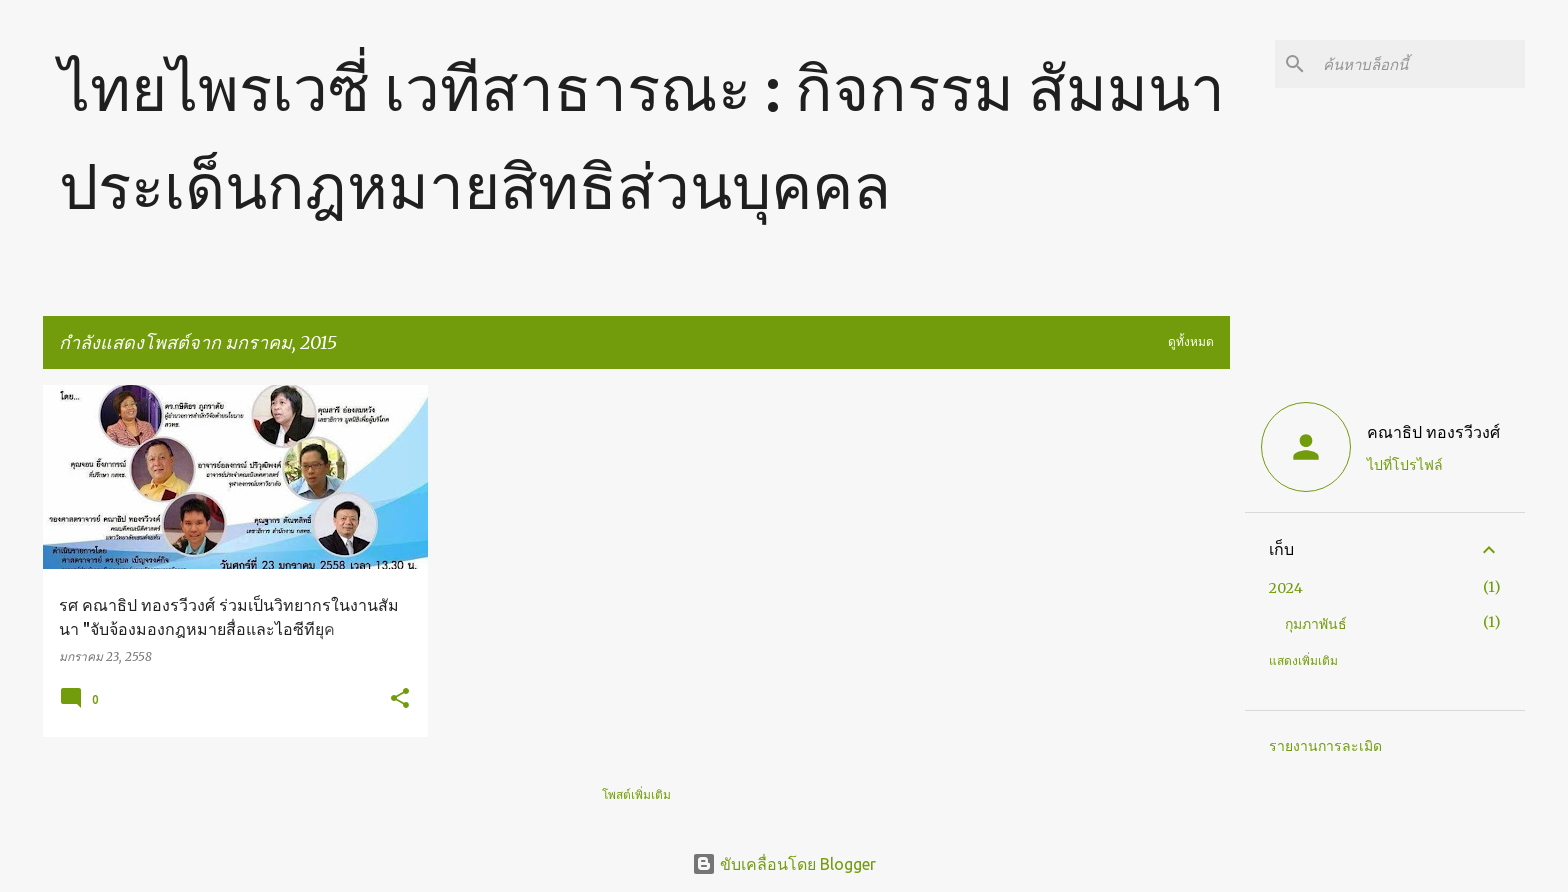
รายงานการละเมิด (1325, 746)
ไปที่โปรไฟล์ (1405, 465)
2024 (1286, 588)
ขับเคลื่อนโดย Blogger (784, 864)
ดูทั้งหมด (1191, 341)
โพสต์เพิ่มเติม (636, 794)
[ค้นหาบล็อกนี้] (1420, 64)
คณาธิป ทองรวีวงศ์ (1433, 432)
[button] (400, 699)
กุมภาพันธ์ (1316, 624)
